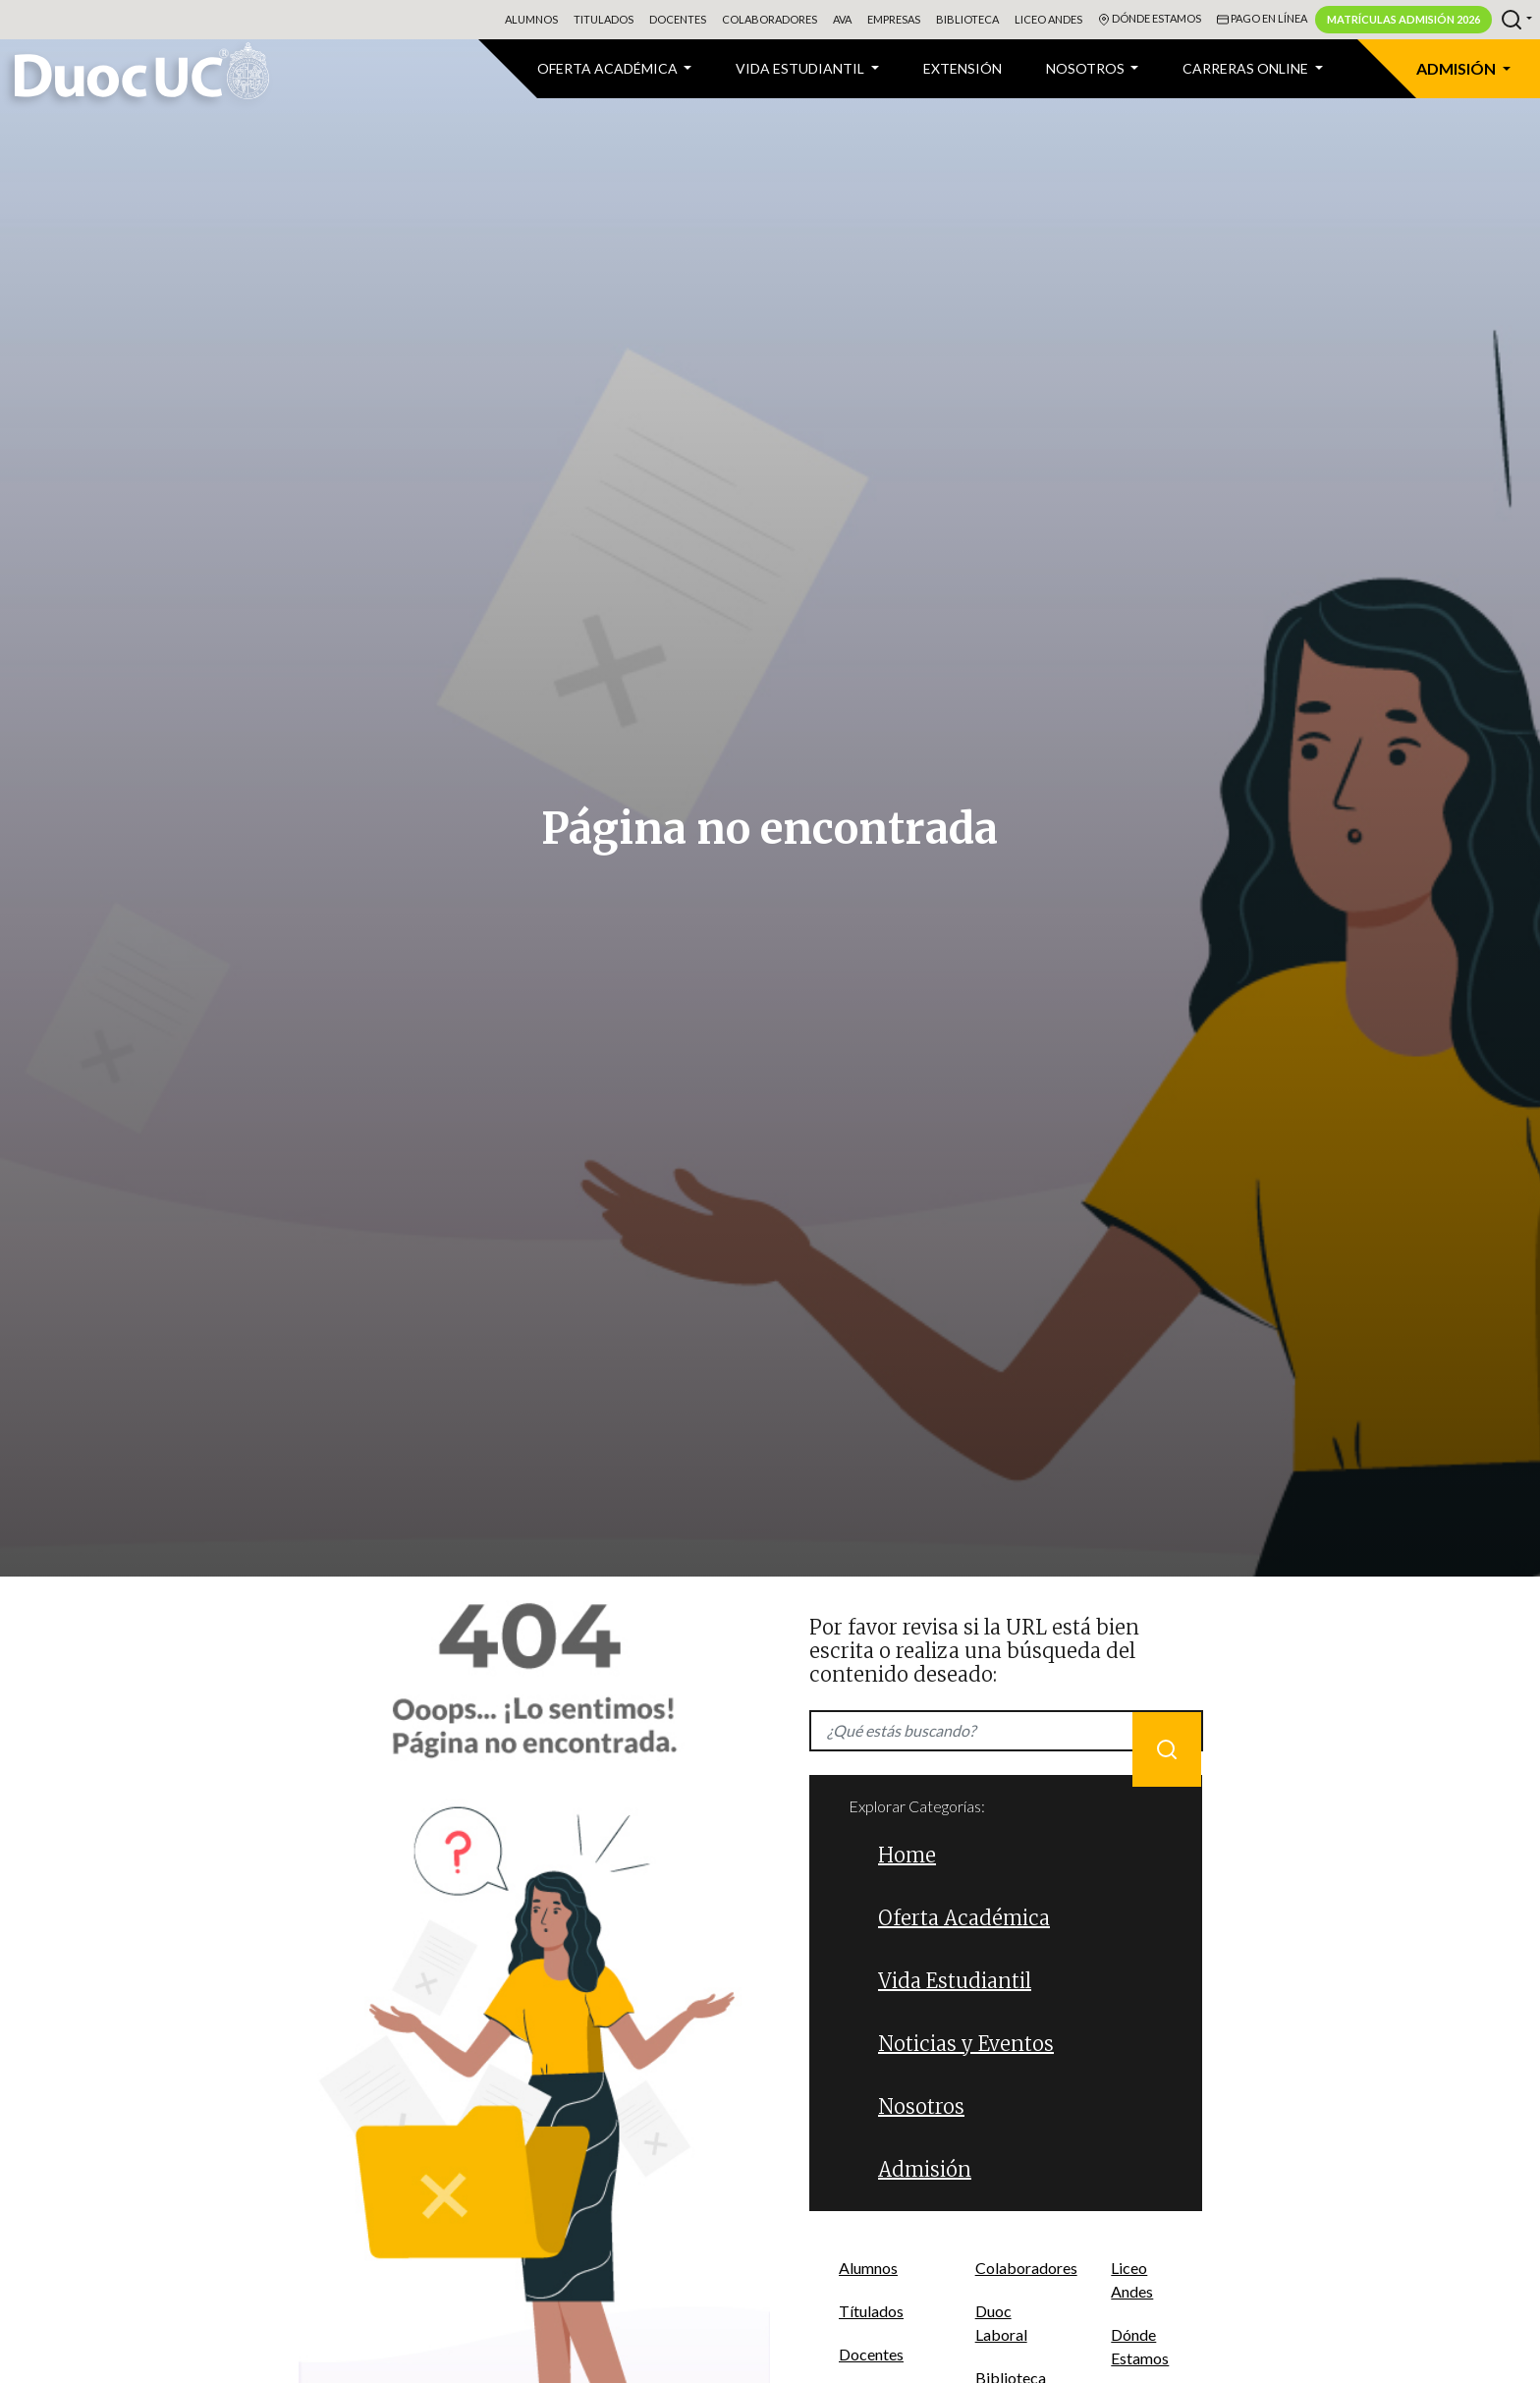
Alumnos (531, 19)
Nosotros (921, 2106)
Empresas (893, 19)
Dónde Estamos (1149, 19)
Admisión (924, 2169)
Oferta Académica (964, 1918)
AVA (842, 19)
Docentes (677, 19)
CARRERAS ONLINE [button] (1246, 68)
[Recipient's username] (1006, 1730)
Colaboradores (769, 19)
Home (907, 1855)
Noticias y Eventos (966, 2043)
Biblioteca (967, 19)
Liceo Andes (1048, 19)
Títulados (871, 2310)
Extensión (962, 68)
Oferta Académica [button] (609, 68)
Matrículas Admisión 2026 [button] (1403, 19)
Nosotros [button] (1087, 68)
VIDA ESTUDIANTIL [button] (801, 68)
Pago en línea (1262, 19)
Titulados (603, 19)
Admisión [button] (1457, 68)
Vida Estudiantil (954, 1980)
